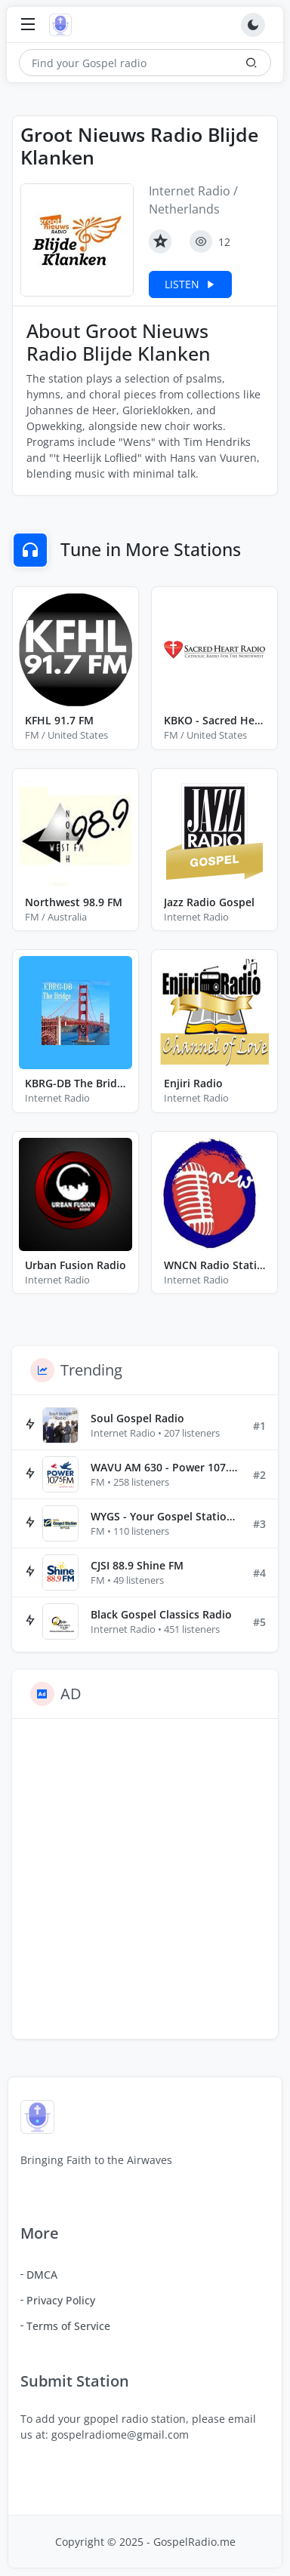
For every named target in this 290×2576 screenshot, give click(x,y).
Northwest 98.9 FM (73, 902)
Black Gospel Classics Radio (161, 1614)
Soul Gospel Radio (137, 1418)
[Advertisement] (145, 1879)
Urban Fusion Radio (75, 1265)
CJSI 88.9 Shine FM (137, 1565)
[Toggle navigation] (28, 25)
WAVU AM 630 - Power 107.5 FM (166, 1467)
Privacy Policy (60, 2300)
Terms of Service (68, 2326)
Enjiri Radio (193, 1083)
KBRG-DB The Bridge (75, 1083)
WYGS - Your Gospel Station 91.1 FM (166, 1516)
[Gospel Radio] (64, 25)
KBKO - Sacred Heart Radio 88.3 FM (214, 720)
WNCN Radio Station (214, 1265)
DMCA (41, 2274)
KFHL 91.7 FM (59, 720)
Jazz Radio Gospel (209, 902)
